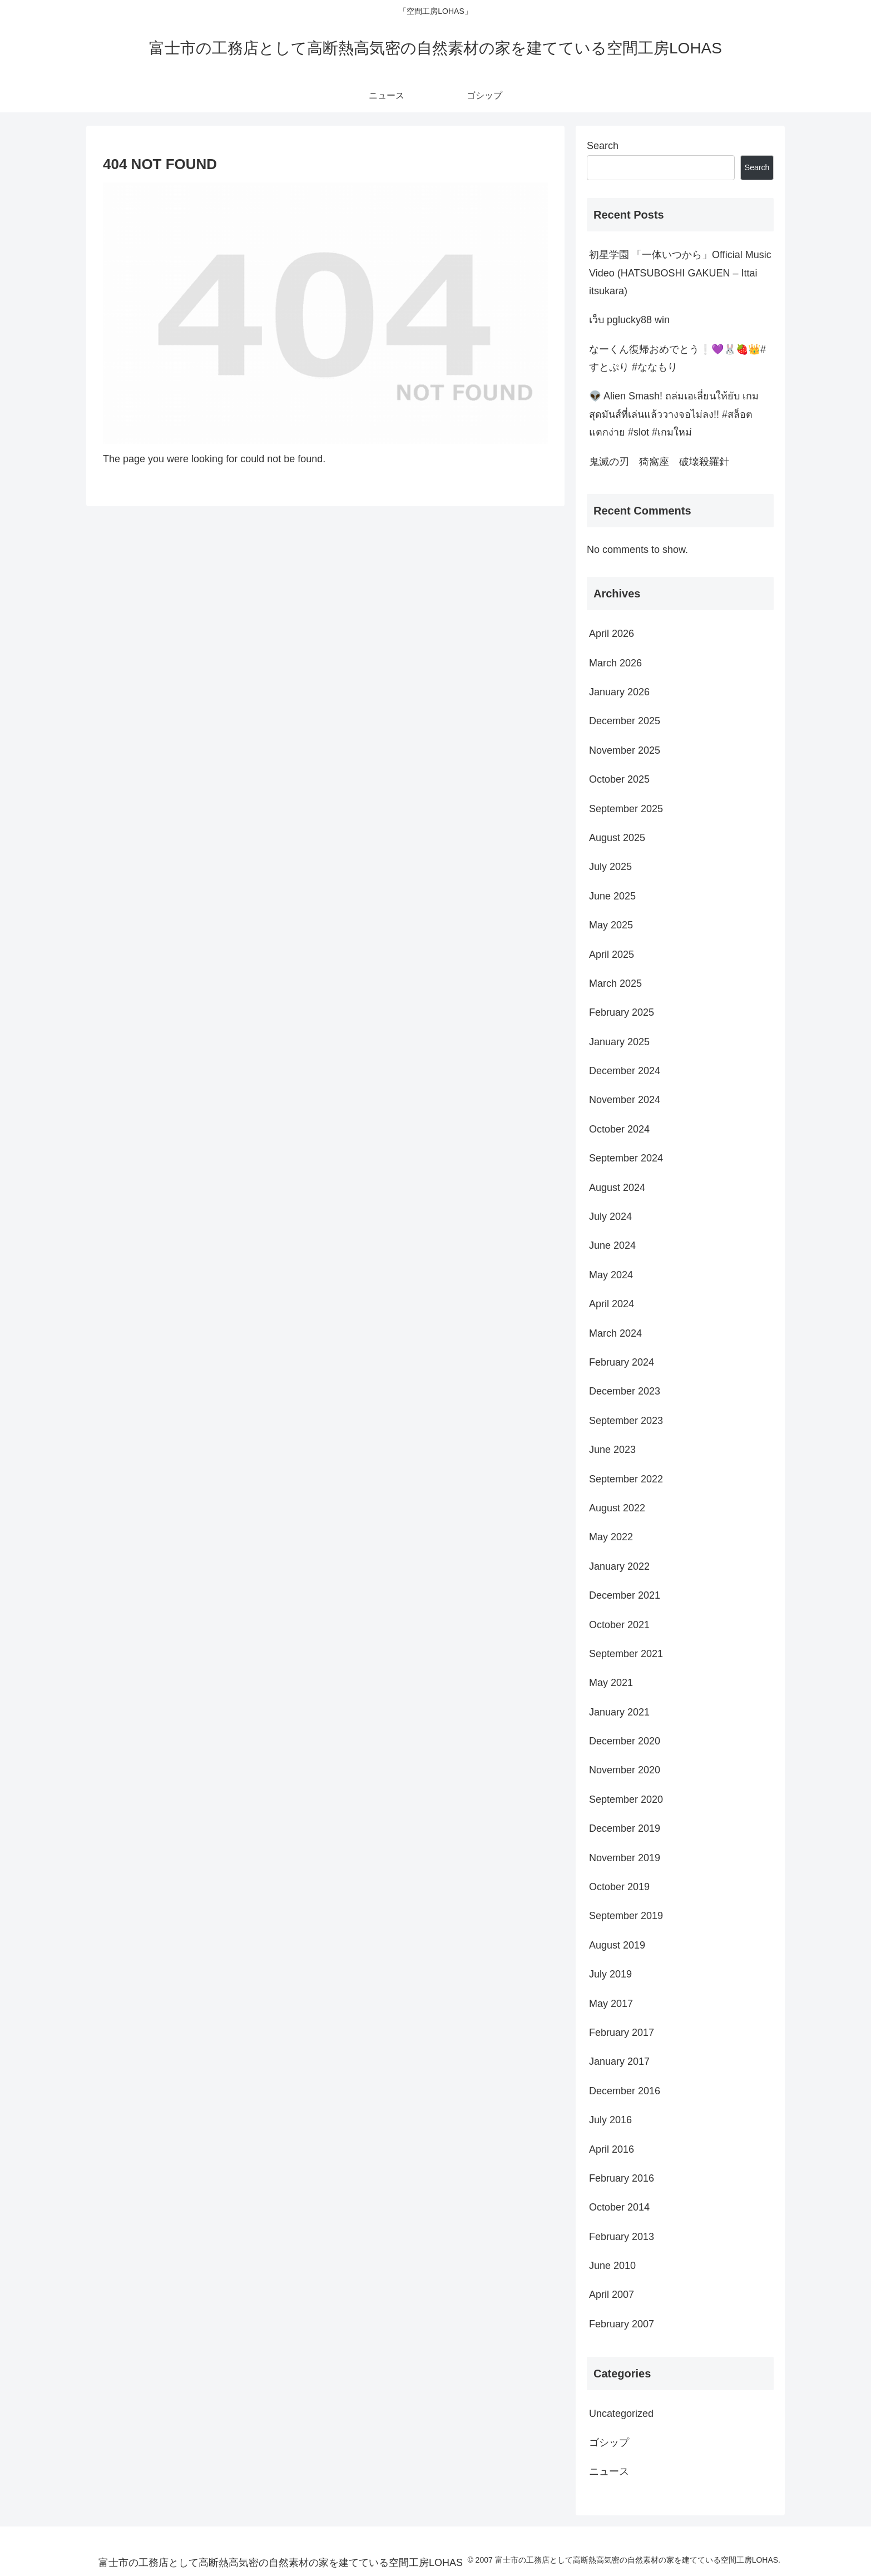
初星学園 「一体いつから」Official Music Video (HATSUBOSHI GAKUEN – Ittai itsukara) (680, 272)
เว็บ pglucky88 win (629, 319)
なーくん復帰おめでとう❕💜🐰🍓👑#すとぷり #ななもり (677, 358)
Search (602, 145)
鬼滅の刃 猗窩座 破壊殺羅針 (659, 461)
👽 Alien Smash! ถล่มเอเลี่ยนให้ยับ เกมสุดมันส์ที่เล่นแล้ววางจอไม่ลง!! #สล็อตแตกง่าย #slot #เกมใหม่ (674, 414)
